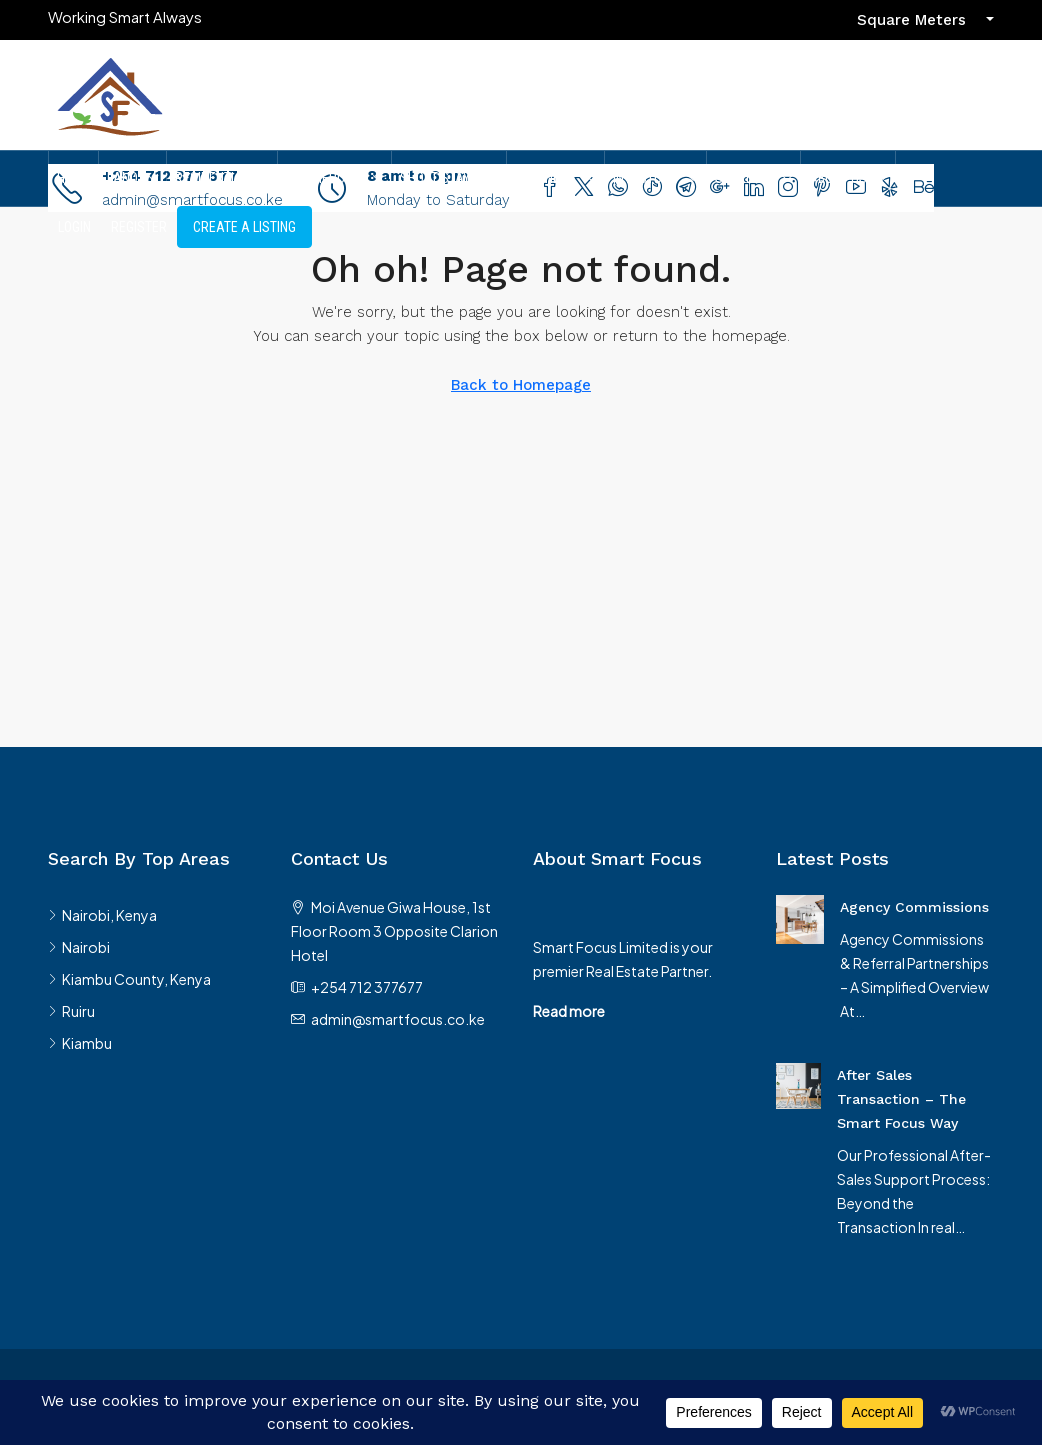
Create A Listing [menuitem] (244, 227)
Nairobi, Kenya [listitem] (102, 915)
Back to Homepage (521, 385)
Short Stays (439, 178)
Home (73, 178)
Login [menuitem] (74, 227)
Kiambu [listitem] (80, 1043)
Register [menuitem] (139, 227)
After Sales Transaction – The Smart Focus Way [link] (901, 1099)
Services (743, 178)
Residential (212, 178)
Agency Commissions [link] (914, 907)
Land (122, 178)
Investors (645, 178)
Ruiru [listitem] (71, 1011)
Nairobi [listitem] (79, 947)
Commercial (324, 178)
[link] (800, 917)
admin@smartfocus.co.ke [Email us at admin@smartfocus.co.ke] (398, 1019)
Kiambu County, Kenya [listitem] (129, 979)
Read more (569, 1011)
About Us (838, 178)
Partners (545, 178)
